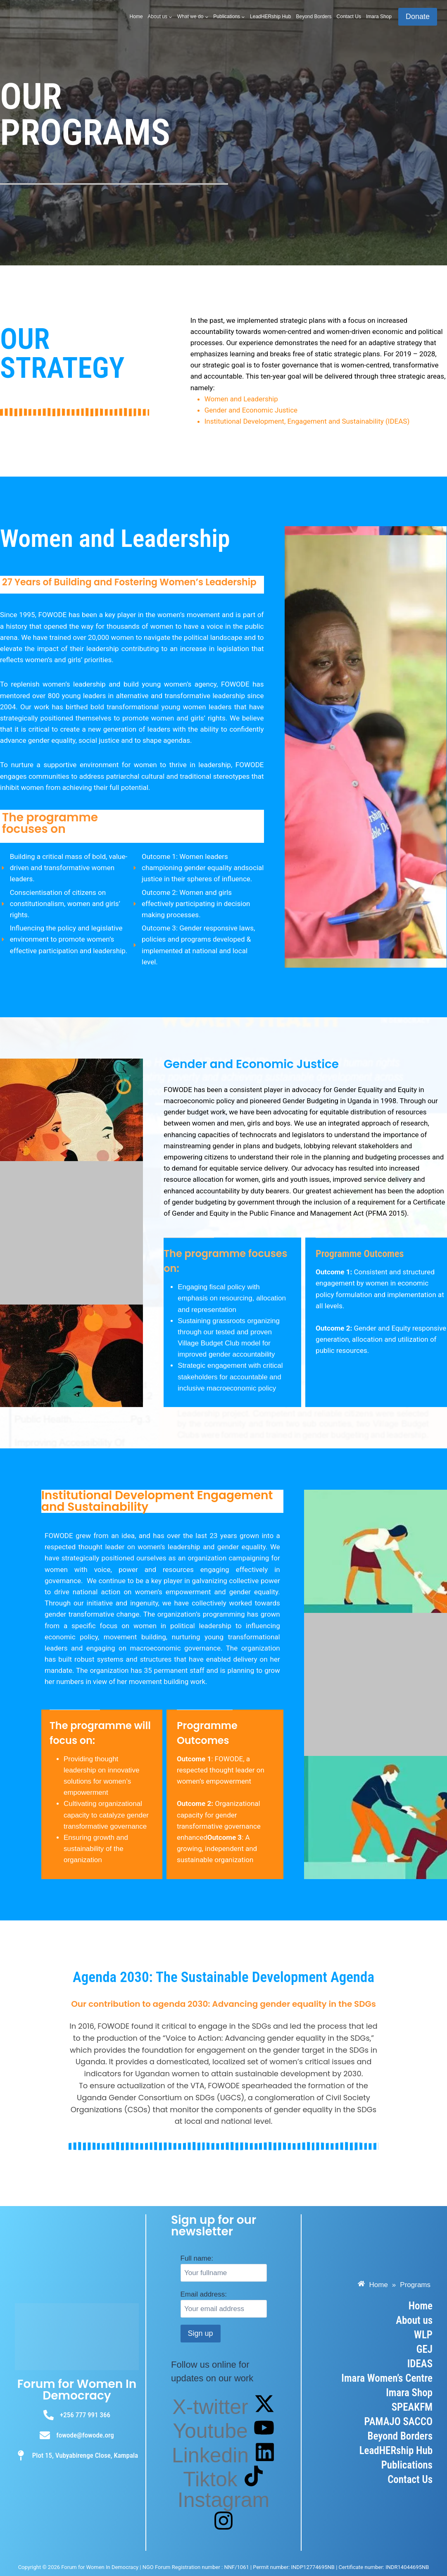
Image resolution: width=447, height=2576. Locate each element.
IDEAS (420, 2364)
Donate (418, 16)
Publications (407, 2465)
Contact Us (349, 16)
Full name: (197, 2258)
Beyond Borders (313, 16)
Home (136, 16)
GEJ (424, 2349)
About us (414, 2320)
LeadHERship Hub (270, 16)
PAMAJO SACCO (398, 2422)
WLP (423, 2335)
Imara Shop (379, 16)
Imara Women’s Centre (387, 2378)
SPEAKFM (412, 2407)
